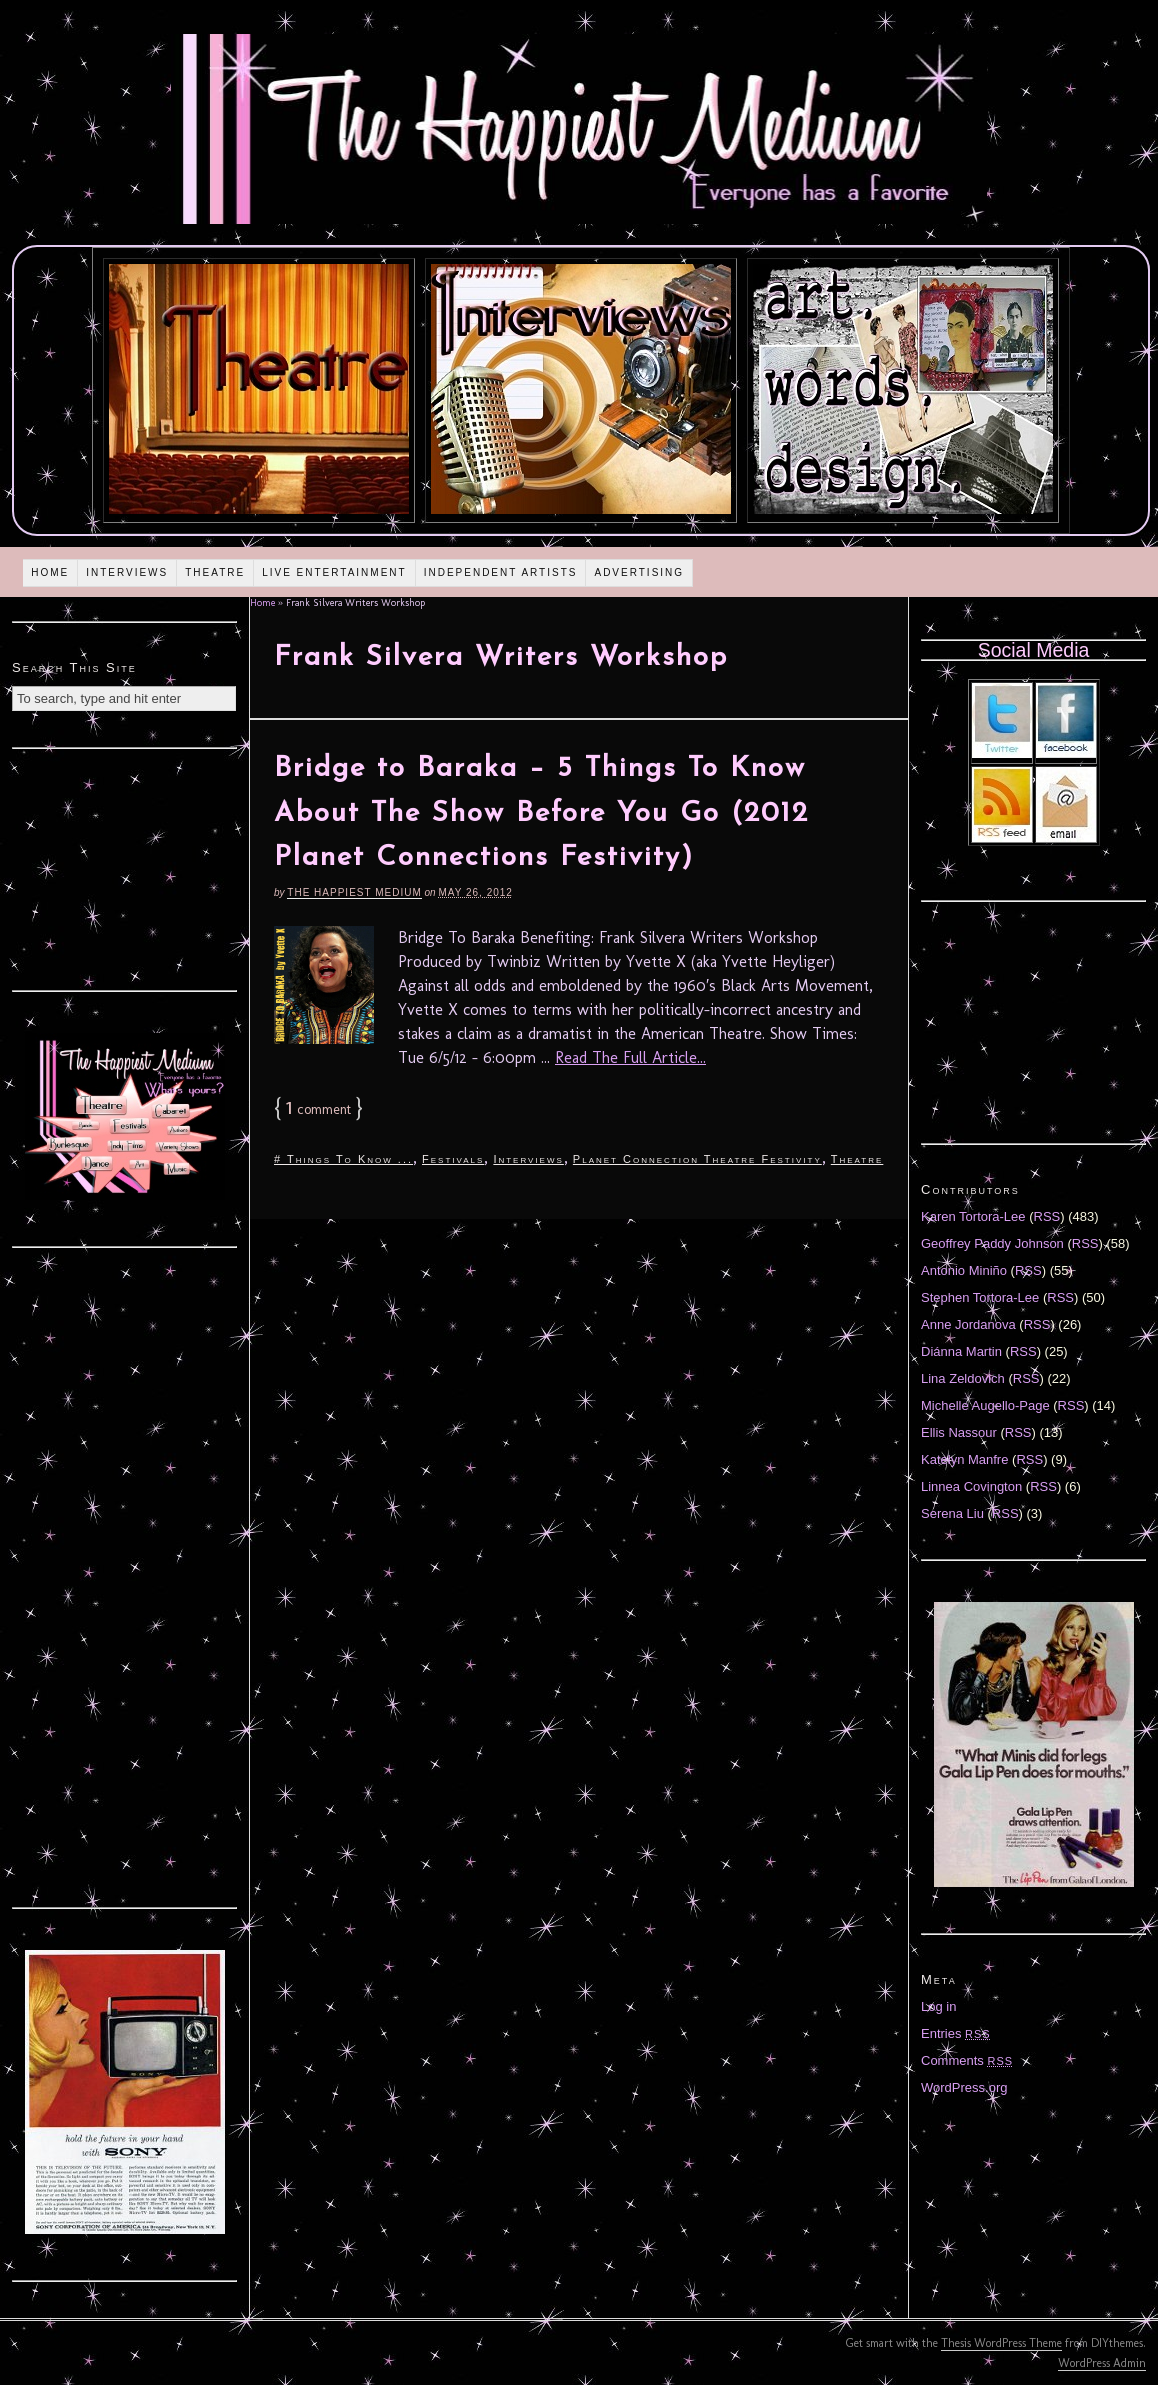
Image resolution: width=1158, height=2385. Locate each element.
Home (50, 572)
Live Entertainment (334, 572)
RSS (1047, 1216)
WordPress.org (964, 2087)
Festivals (453, 1159)
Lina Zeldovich (963, 1378)
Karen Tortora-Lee (973, 1216)
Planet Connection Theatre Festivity (697, 1159)
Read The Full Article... (630, 1057)
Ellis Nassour (959, 1432)
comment (318, 1109)
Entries (956, 2033)
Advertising (639, 572)
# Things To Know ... (343, 1159)
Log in (938, 2006)
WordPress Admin (1102, 2363)
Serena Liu (952, 1513)
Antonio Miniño (964, 1270)
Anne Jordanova (968, 1324)
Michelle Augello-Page (985, 1405)
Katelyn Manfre (964, 1459)
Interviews (127, 572)
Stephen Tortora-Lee (980, 1297)
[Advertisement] (125, 867)
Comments (967, 2060)
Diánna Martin (961, 1351)
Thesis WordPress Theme (1001, 2343)
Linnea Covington (971, 1486)
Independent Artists (501, 572)
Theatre (215, 572)
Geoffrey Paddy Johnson (992, 1243)
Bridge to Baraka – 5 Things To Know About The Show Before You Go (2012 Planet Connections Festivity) (541, 814)
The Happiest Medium (354, 892)
